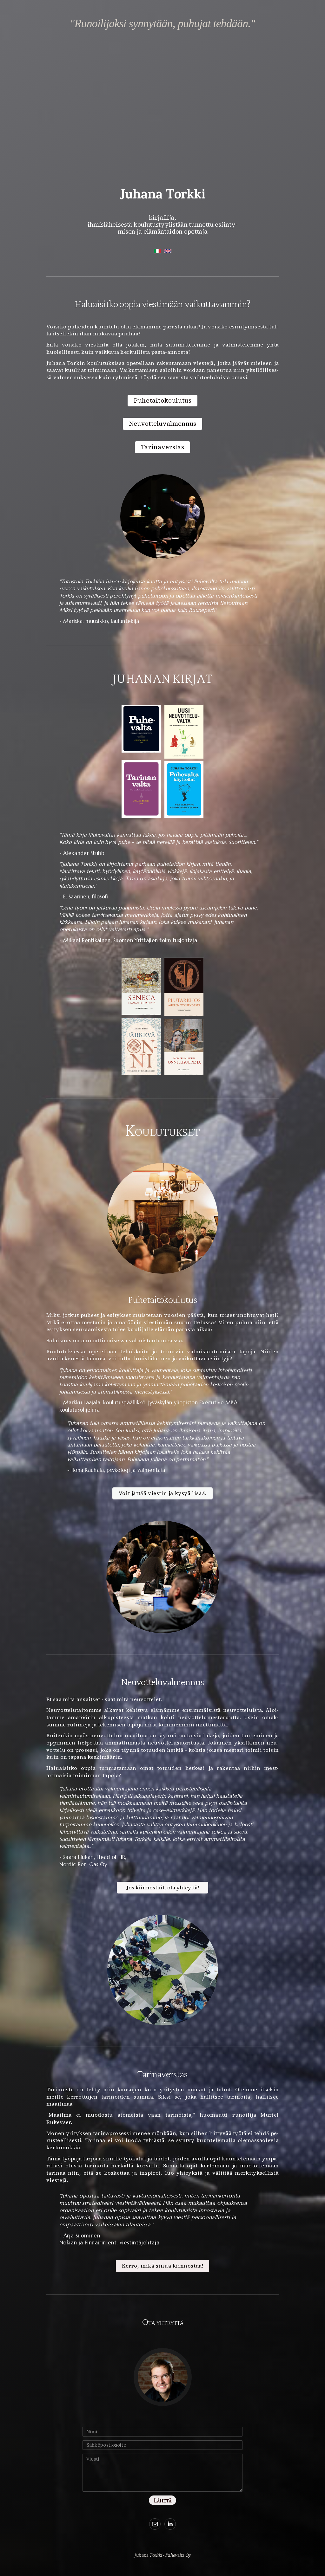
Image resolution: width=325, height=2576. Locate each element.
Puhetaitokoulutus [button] (162, 400)
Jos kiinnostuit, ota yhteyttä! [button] (162, 1887)
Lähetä (162, 2500)
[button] (155, 2524)
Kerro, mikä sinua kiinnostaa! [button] (162, 2266)
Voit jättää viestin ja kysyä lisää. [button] (163, 1493)
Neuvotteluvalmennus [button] (162, 424)
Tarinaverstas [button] (162, 447)
